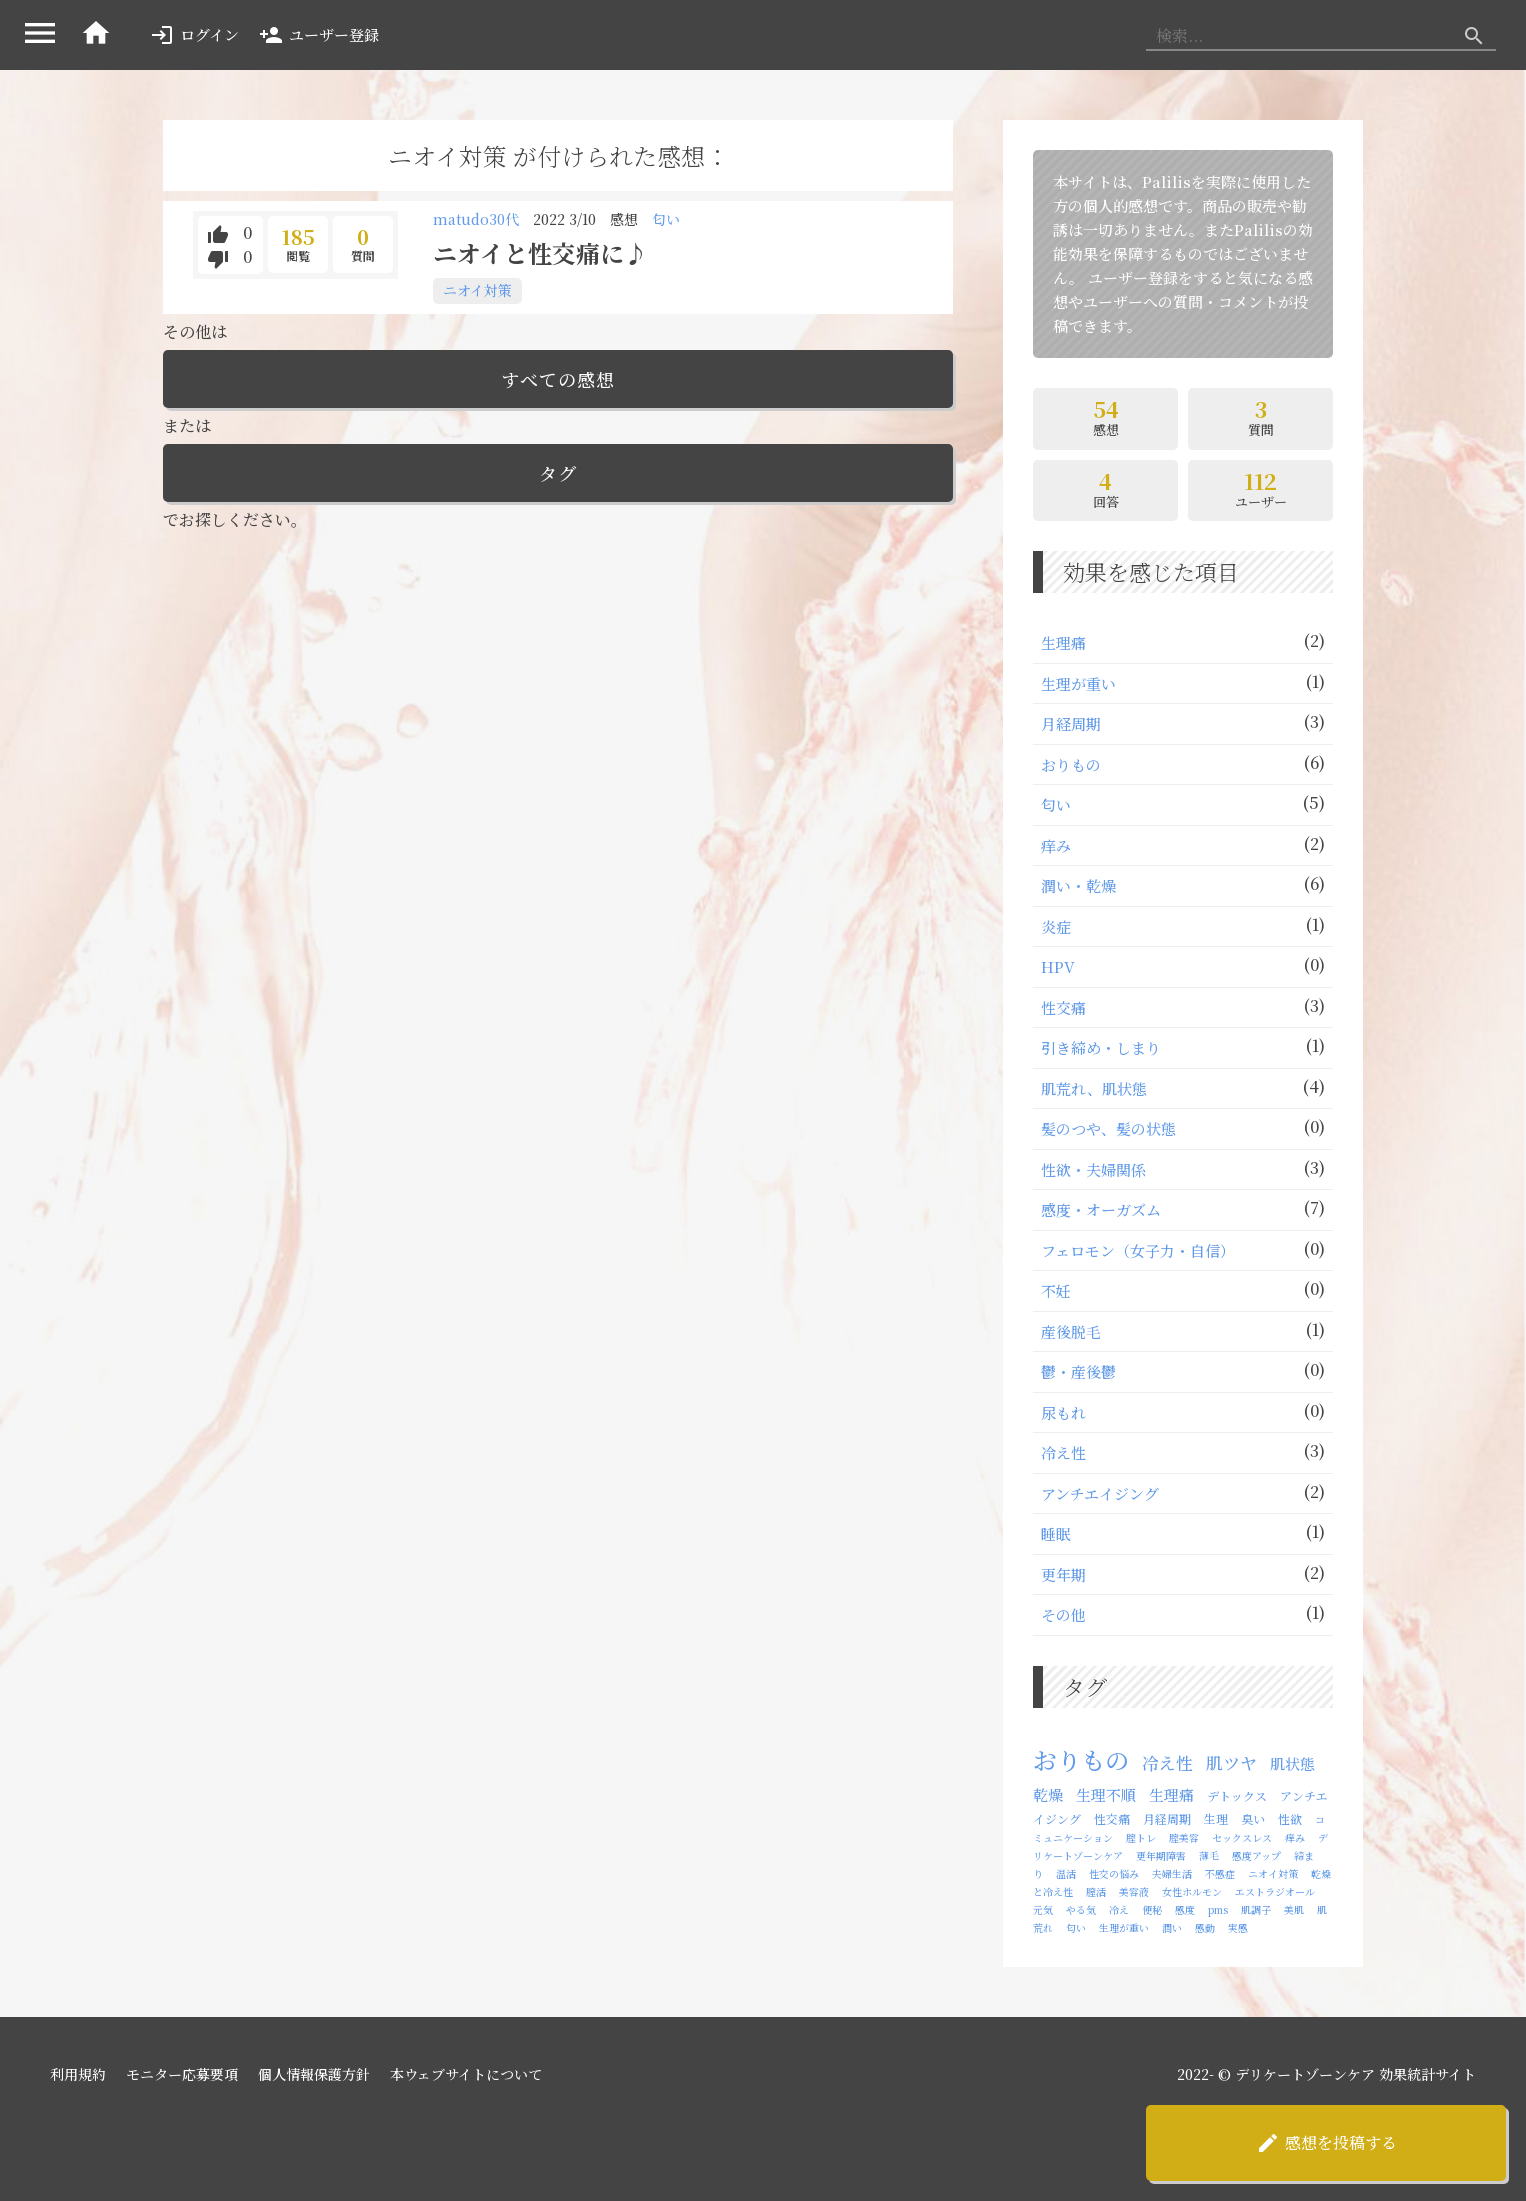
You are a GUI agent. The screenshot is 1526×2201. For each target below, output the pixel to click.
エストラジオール (1275, 1891)
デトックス (1237, 1795)
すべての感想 (558, 379)
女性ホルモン (1192, 1891)
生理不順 (1106, 1794)
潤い (1172, 1927)
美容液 (1134, 1891)
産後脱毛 (1071, 1332)
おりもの (1071, 765)
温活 (1066, 1873)
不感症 (1220, 1873)
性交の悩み (1114, 1873)
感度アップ (1256, 1855)
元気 (1043, 1909)
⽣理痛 (1063, 643)
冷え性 (1063, 1453)
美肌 (1294, 1909)
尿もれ (1063, 1413)
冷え (1119, 1909)
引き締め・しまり (1101, 1048)
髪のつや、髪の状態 (1108, 1129)
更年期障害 (1161, 1855)
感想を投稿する (1326, 2143)
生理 (1216, 1818)
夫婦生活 (1172, 1873)
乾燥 (1048, 1794)
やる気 (1081, 1909)
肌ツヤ (1231, 1762)
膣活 (1096, 1891)
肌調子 (1256, 1909)
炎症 (1056, 927)
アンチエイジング (1100, 1494)
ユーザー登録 (334, 34)
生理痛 (1171, 1794)
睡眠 (1056, 1534)
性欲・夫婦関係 (1093, 1170)
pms (1218, 1909)
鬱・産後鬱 (1078, 1372)
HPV (1058, 967)
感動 (1205, 1927)
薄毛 (1209, 1855)
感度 (1185, 1909)
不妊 (1056, 1291)
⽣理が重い (1078, 684)
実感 (1238, 1927)
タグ (558, 473)
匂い (666, 219)
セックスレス (1242, 1837)
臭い (1253, 1818)
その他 (1063, 1615)
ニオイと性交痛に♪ (540, 252)
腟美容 (1184, 1837)
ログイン (209, 34)
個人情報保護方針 (314, 2074)
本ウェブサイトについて (466, 2074)
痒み (1056, 846)
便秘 (1152, 1909)
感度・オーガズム (1101, 1210)
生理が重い (1124, 1927)
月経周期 (1071, 724)
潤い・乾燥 (1078, 886)
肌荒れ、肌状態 (1094, 1089)
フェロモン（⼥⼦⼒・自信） (1138, 1251)
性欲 (1290, 1818)
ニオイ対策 (477, 290)
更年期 (1063, 1575)
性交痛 (1063, 1008)
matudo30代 (476, 219)
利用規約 (78, 2074)
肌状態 (1292, 1763)
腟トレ (1141, 1837)
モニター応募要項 (182, 2074)
